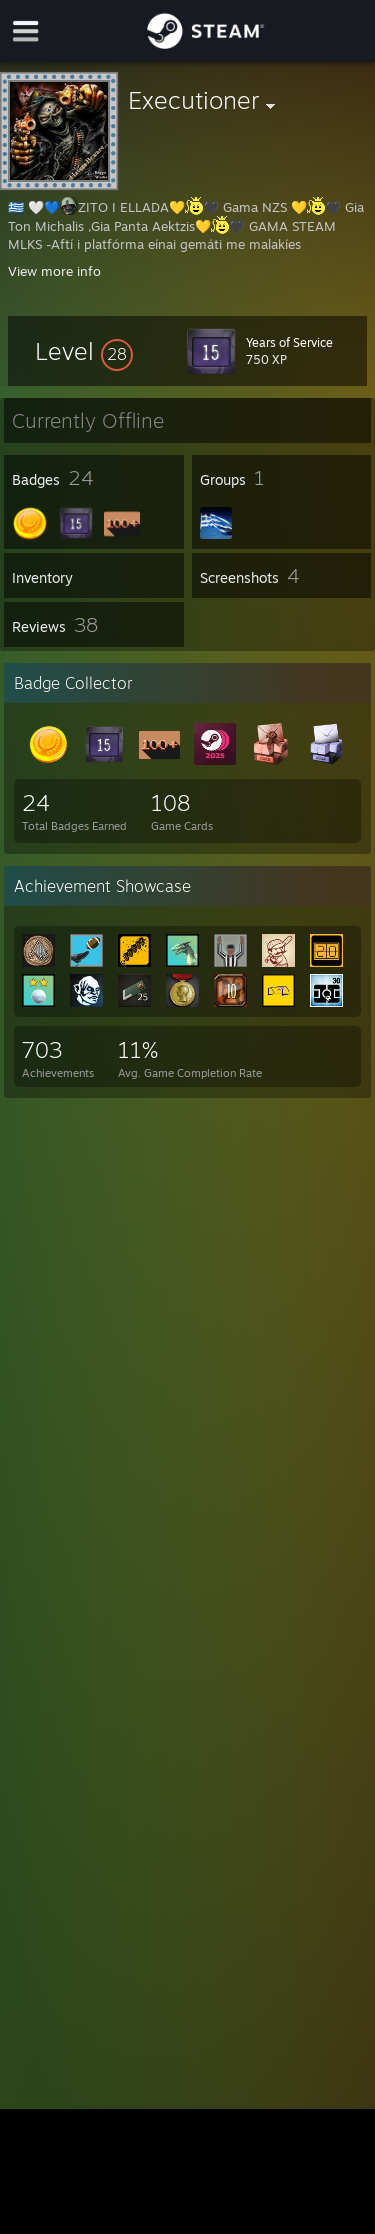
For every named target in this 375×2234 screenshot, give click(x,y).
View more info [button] (54, 271)
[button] (84, 351)
